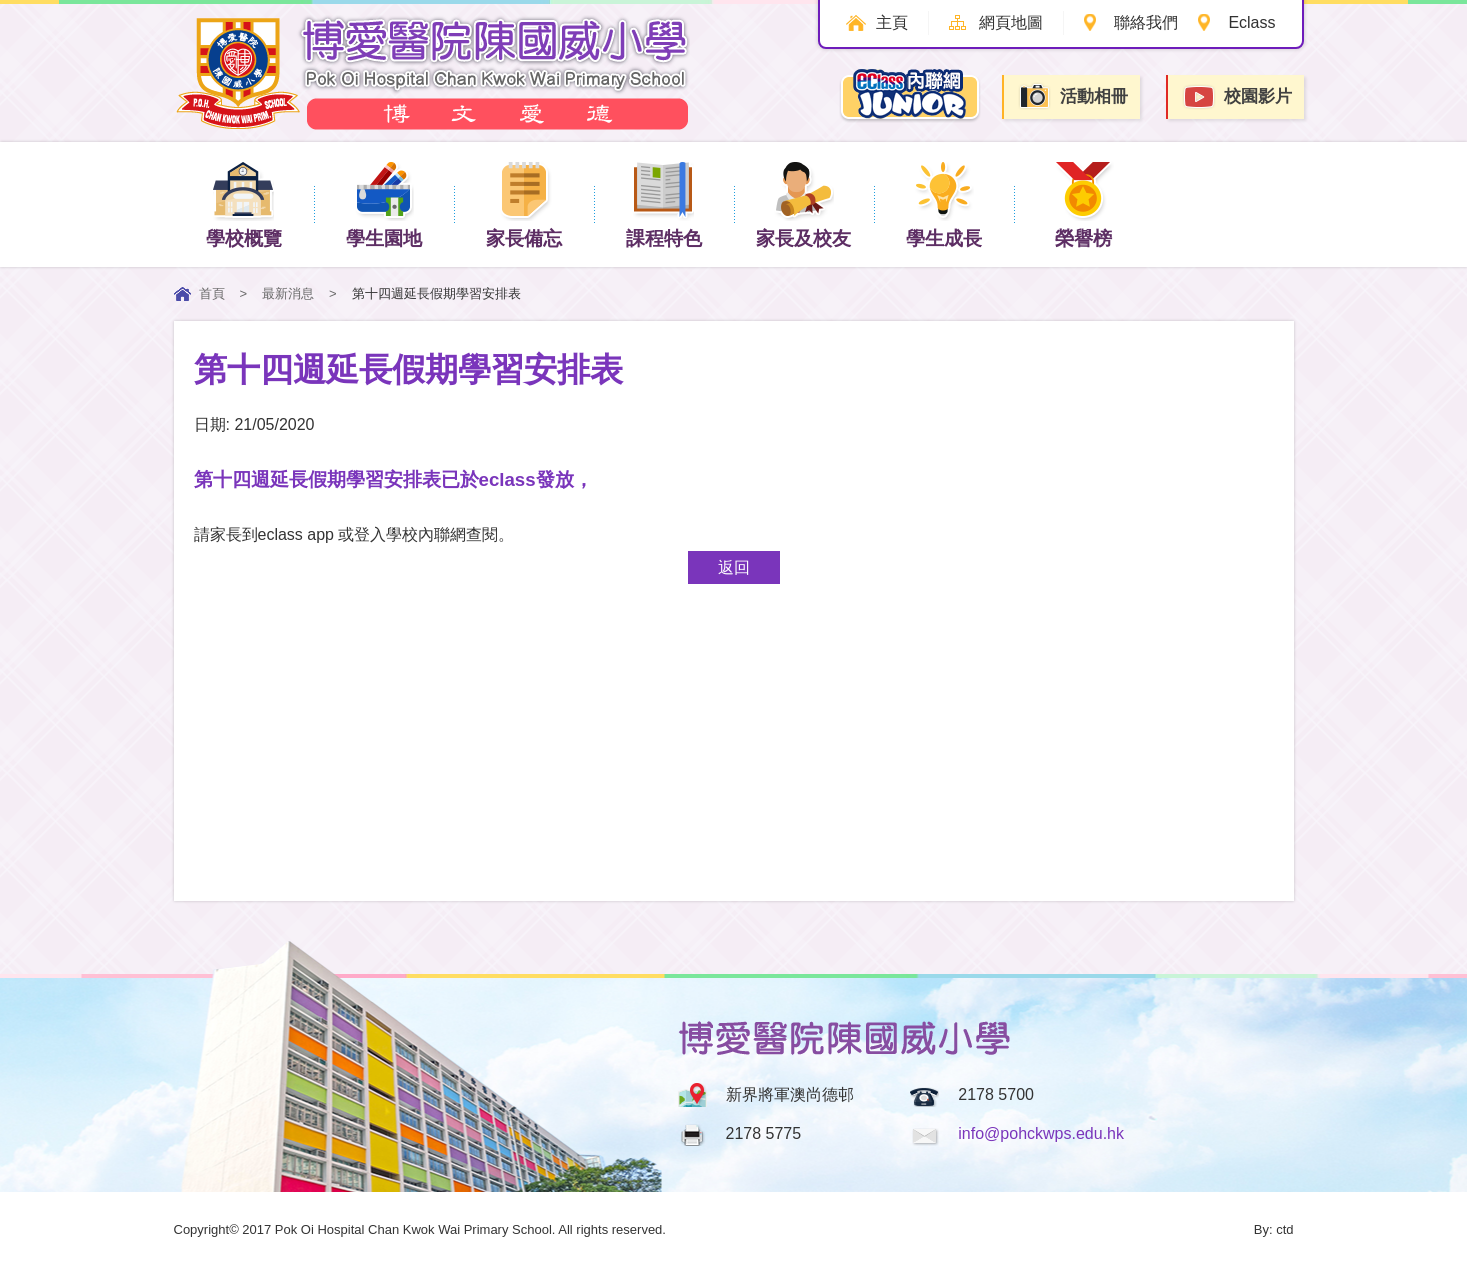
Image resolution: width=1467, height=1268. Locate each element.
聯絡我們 (1146, 22)
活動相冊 (1073, 96)
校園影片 (1237, 97)
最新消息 (288, 293)
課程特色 (664, 203)
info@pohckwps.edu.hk (1041, 1133)
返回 (734, 567)
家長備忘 (524, 203)
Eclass (1251, 22)
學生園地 (384, 203)
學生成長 (944, 203)
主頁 (892, 22)
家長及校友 (803, 203)
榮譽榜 (1083, 203)
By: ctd (1274, 1229)
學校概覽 (244, 203)
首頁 (212, 293)
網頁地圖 (1011, 22)
